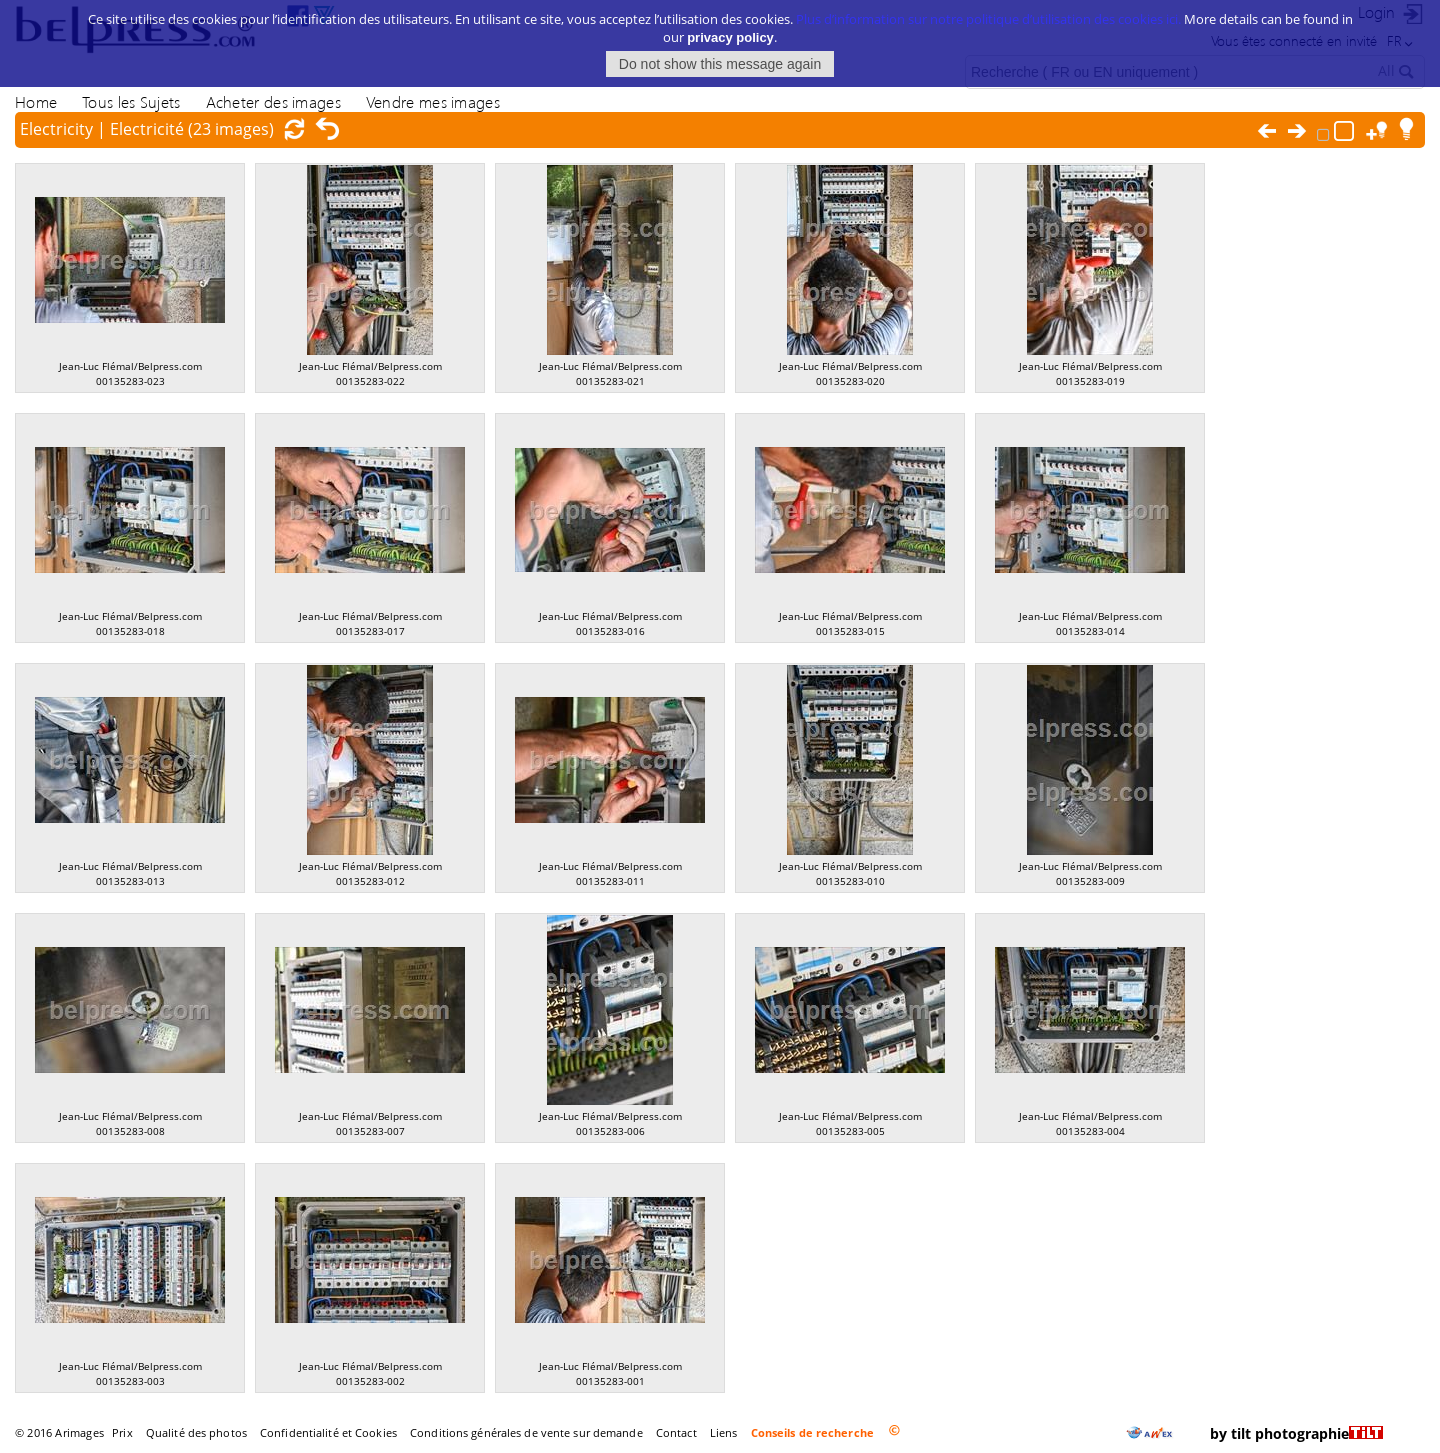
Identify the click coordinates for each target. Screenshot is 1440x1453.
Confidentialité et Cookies (328, 1432)
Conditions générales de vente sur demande (526, 1432)
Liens (724, 1432)
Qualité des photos (196, 1432)
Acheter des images (273, 101)
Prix (122, 1432)
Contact (676, 1432)
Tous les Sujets (131, 101)
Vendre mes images (433, 101)
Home (36, 101)
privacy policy (730, 23)
